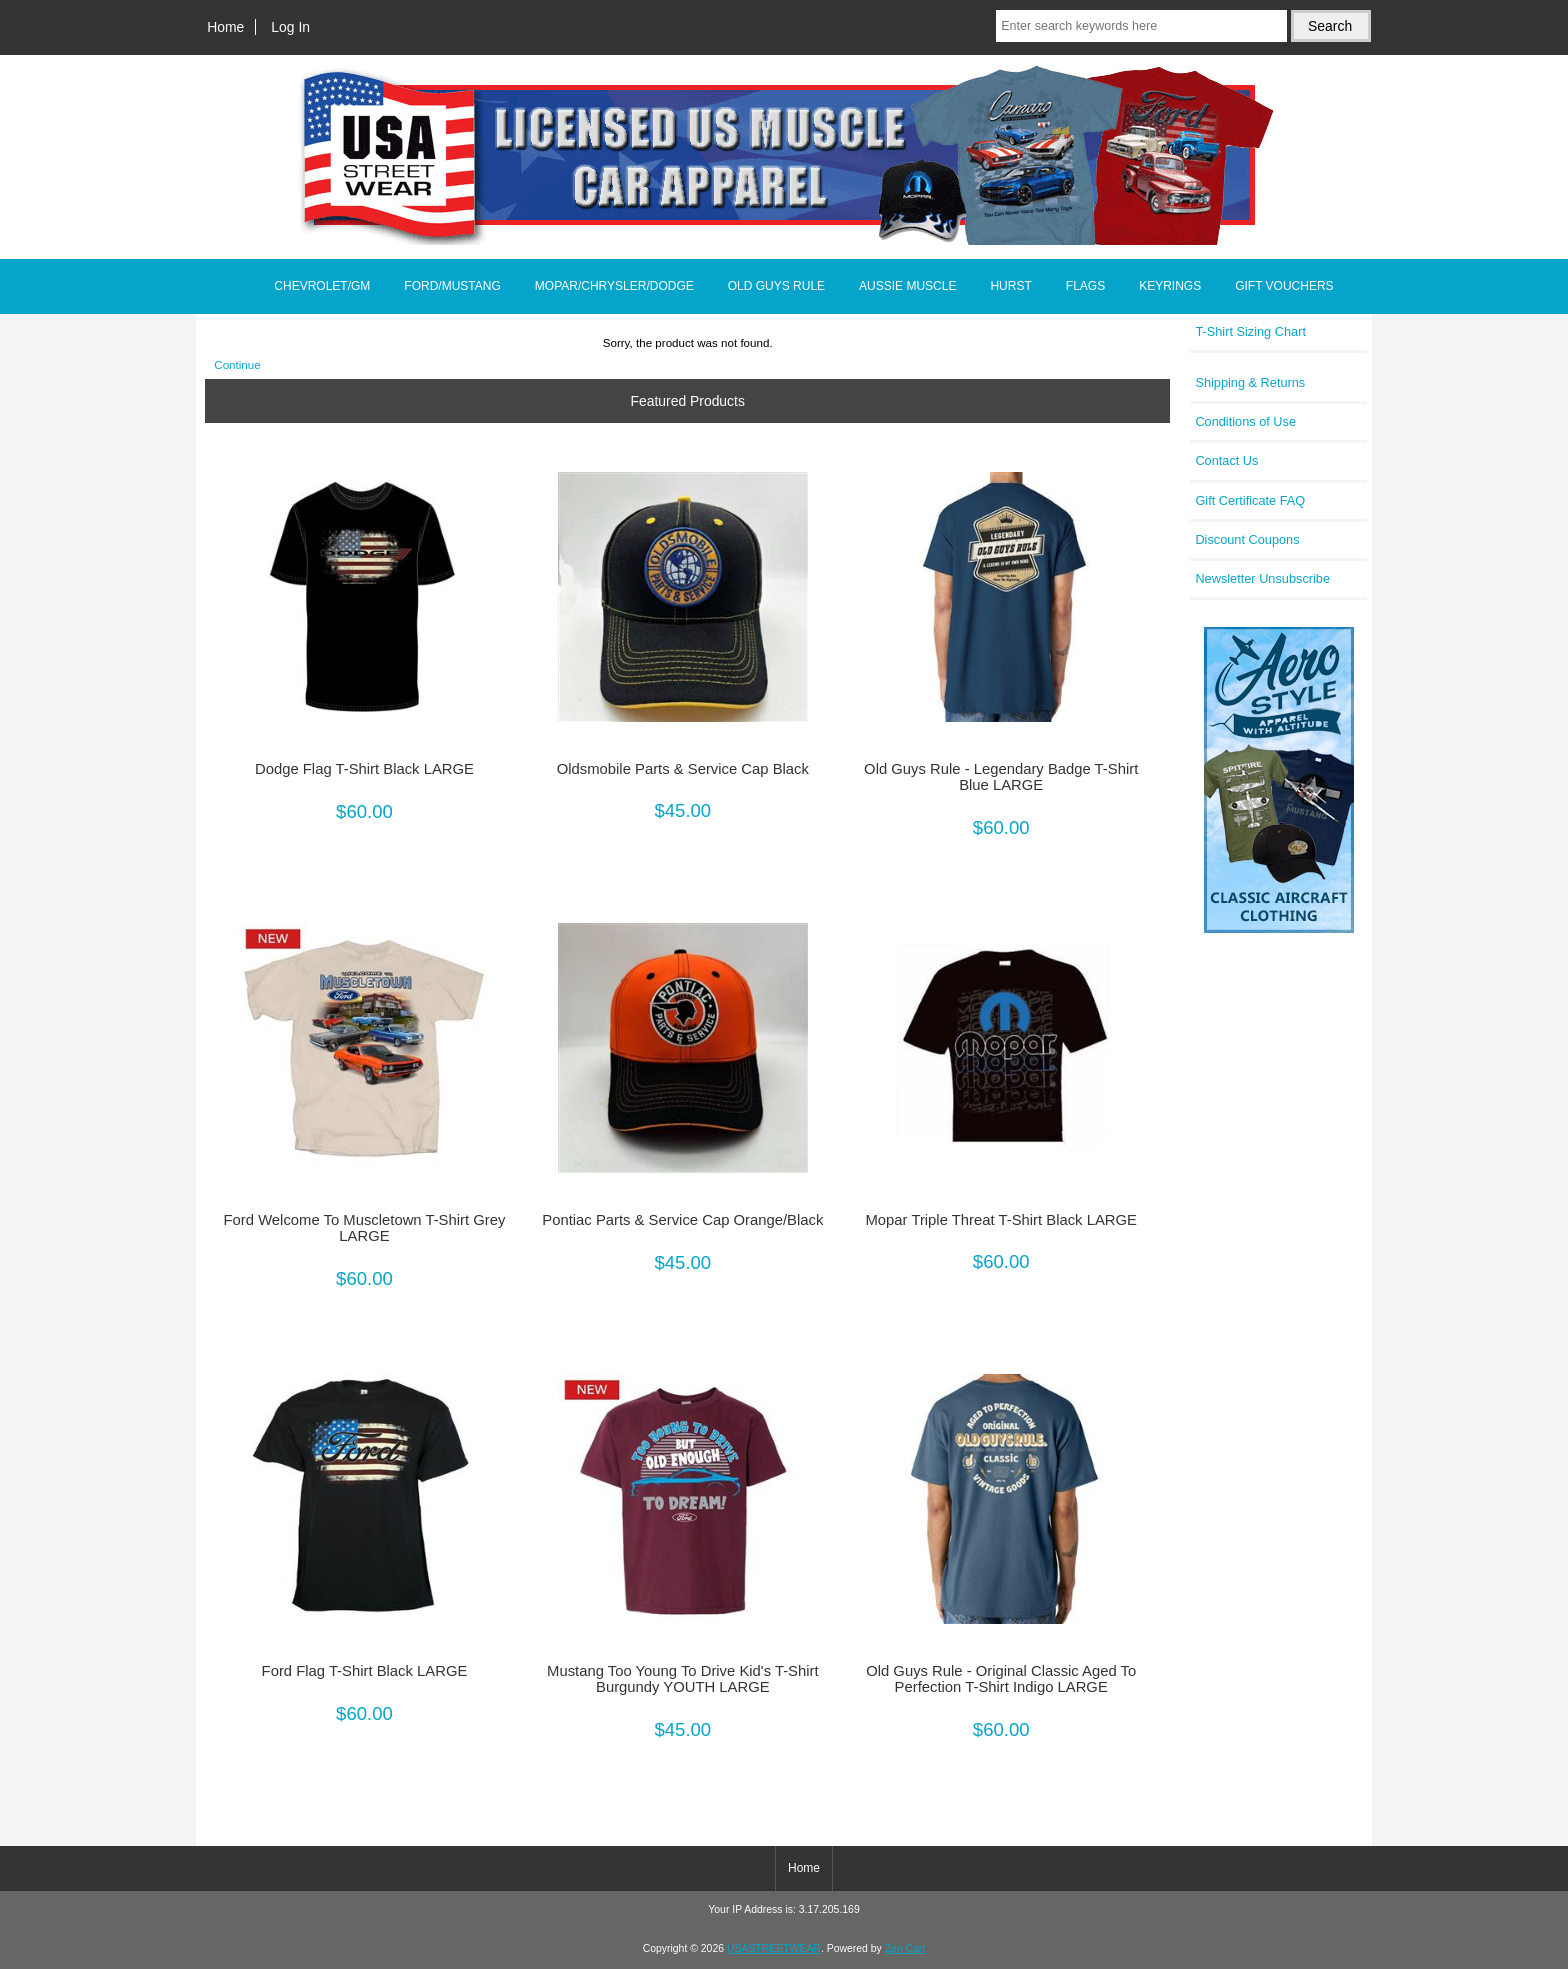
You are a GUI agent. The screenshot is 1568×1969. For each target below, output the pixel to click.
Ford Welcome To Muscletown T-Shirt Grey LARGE (365, 1228)
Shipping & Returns (1250, 382)
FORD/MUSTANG (452, 286)
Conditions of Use (1245, 421)
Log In (290, 27)
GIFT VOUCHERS (1284, 286)
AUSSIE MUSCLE (907, 286)
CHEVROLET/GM (322, 286)
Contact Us (1226, 460)
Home (225, 27)
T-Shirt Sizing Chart (1250, 331)
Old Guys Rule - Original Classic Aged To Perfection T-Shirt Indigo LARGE (1001, 1679)
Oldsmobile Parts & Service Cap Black (683, 769)
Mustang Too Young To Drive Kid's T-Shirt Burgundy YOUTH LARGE (683, 1679)
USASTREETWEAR (774, 1948)
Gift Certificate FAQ (1250, 500)
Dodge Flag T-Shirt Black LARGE (364, 769)
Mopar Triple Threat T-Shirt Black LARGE (1001, 1220)
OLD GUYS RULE (776, 286)
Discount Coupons (1247, 539)
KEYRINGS (1170, 286)
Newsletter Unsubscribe (1262, 578)
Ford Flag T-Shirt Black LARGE (365, 1671)
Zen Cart (905, 1948)
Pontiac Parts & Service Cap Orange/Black (682, 1220)
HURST (1010, 286)
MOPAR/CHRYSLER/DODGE (614, 286)
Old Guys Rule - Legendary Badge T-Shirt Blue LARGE (1001, 777)
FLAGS (1085, 286)
